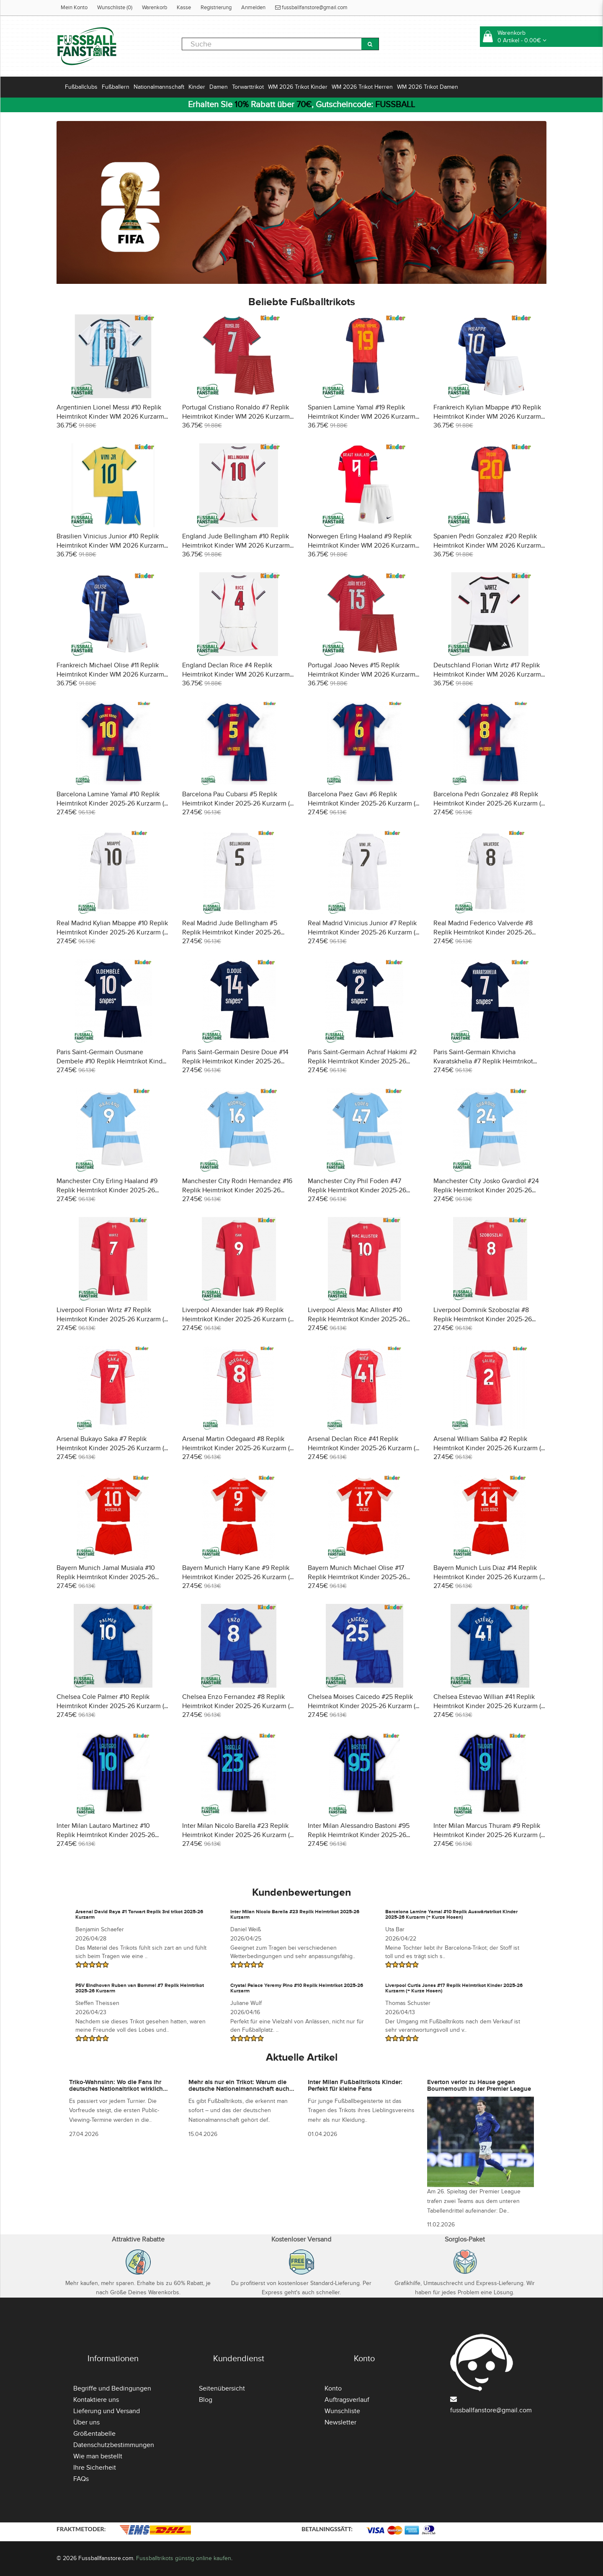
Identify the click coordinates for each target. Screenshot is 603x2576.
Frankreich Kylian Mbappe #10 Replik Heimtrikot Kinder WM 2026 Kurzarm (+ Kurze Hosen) (487, 416)
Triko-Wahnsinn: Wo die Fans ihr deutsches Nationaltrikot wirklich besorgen (116, 2089)
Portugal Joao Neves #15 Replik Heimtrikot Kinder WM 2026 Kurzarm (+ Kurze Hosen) (361, 674)
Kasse (184, 7)
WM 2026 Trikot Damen (427, 86)
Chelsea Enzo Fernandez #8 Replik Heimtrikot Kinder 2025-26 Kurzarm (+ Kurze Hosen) (237, 1706)
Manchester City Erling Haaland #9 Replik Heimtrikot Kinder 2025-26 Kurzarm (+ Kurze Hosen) (107, 1190)
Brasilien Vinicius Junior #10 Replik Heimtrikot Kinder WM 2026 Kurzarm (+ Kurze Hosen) (110, 545)
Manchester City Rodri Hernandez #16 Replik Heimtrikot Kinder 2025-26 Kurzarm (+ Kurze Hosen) (237, 1190)
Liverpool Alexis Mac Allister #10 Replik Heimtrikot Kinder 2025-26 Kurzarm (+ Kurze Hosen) (357, 1319)
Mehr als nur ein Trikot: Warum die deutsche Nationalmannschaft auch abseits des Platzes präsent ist (238, 2089)
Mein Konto (74, 7)
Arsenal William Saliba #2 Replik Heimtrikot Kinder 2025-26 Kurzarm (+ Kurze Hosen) (488, 1448)
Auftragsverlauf (347, 2400)
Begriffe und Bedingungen (112, 2388)
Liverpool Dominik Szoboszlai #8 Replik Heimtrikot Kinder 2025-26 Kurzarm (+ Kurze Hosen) (482, 1319)
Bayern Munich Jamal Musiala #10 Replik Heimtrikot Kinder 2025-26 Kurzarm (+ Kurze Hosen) (106, 1577)
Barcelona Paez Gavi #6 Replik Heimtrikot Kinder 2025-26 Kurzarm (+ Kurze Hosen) (363, 803)
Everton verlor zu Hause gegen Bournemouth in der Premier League (479, 2085)
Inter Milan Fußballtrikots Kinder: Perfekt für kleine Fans (355, 2085)
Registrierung (216, 7)
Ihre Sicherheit (94, 2467)
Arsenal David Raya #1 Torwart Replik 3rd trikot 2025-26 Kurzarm (139, 1914)
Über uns (86, 2422)
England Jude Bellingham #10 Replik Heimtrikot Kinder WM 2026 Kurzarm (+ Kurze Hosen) (236, 545)
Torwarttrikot (248, 86)
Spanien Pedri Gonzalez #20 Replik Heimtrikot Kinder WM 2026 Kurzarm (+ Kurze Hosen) (487, 545)
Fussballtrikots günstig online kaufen (183, 2558)
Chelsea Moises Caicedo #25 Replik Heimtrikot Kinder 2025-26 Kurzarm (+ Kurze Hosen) (363, 1706)
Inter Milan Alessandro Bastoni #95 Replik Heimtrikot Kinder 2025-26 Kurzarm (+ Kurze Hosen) (359, 1835)
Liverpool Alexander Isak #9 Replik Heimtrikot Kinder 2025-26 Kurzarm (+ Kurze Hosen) (237, 1319)
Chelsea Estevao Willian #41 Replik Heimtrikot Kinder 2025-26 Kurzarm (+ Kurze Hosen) (488, 1706)
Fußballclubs (81, 86)
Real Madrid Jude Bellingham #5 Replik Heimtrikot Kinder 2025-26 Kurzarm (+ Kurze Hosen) (231, 932)
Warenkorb (154, 7)
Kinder (196, 86)
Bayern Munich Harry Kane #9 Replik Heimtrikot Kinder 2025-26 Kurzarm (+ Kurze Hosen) (237, 1577)
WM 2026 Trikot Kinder (297, 86)
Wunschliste (342, 2411)
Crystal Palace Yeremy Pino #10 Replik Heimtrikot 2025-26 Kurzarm (296, 1988)
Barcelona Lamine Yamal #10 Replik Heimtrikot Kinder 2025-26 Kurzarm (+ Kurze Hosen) (112, 803)
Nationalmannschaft (159, 86)
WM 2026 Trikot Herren (362, 86)
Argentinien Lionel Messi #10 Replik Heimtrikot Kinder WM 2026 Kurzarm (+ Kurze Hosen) (110, 416)
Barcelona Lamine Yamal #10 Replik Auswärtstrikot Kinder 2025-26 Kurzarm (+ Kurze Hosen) (451, 1914)
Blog (205, 2400)
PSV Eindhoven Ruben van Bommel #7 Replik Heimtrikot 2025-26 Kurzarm (139, 1988)
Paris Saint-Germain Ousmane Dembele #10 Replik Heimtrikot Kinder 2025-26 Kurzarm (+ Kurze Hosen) (112, 1061)
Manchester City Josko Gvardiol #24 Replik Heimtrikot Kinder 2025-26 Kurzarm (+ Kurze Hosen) (486, 1190)
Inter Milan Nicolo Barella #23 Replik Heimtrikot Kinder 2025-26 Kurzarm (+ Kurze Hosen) (237, 1835)
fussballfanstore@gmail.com (311, 7)
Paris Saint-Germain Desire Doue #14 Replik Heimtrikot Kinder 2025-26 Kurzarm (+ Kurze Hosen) (235, 1061)
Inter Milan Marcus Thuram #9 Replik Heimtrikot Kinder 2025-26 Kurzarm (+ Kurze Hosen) (488, 1835)
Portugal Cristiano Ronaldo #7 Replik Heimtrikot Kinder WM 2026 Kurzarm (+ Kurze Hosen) (236, 416)
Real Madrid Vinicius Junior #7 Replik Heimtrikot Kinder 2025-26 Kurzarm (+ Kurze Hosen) (363, 932)
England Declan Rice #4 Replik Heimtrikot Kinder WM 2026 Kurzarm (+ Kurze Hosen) (236, 674)
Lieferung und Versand (106, 2411)
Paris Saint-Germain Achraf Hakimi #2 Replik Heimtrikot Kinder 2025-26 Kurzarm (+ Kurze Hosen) (362, 1061)
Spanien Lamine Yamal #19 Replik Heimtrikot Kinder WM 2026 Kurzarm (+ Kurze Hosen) (361, 416)
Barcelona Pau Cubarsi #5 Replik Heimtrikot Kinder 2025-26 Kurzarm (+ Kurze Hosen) (237, 803)
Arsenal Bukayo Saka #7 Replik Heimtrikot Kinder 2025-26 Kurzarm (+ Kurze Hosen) (112, 1448)
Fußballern (115, 86)
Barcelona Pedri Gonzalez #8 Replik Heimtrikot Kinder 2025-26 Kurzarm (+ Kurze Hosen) (488, 803)
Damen (218, 86)
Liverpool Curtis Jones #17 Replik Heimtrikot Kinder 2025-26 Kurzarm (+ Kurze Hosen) (454, 1988)
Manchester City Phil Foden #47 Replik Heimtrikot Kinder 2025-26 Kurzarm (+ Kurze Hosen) (357, 1190)
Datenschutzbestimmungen (113, 2445)
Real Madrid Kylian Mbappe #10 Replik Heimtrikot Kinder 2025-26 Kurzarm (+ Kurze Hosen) (112, 932)
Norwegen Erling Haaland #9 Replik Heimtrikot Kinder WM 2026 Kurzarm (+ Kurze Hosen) (361, 545)
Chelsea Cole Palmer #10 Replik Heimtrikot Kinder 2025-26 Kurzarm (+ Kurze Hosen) (112, 1706)
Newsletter (340, 2422)
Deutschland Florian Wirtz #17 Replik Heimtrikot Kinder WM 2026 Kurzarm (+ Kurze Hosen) (487, 674)
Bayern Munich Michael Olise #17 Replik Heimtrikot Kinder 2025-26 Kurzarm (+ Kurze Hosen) (357, 1577)
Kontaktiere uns (96, 2400)
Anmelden (253, 7)
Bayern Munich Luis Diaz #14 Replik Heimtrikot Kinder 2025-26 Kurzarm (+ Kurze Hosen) (488, 1577)
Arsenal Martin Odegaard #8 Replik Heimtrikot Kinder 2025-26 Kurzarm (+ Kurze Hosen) (237, 1448)
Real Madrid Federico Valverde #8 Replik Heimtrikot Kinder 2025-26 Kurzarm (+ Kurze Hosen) (483, 932)
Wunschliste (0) (114, 7)
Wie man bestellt (97, 2456)
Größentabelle (94, 2433)
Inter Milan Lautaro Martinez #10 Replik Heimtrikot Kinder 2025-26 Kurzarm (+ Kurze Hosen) (106, 1835)
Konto (333, 2388)
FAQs (81, 2479)
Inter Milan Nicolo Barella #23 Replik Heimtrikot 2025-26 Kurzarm (294, 1914)
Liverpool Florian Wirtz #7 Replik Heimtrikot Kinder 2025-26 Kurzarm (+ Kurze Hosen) (112, 1319)
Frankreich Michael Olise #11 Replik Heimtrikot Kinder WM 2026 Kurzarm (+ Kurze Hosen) (110, 674)
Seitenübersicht (222, 2388)
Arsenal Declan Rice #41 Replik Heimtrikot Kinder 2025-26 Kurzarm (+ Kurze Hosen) (363, 1448)
